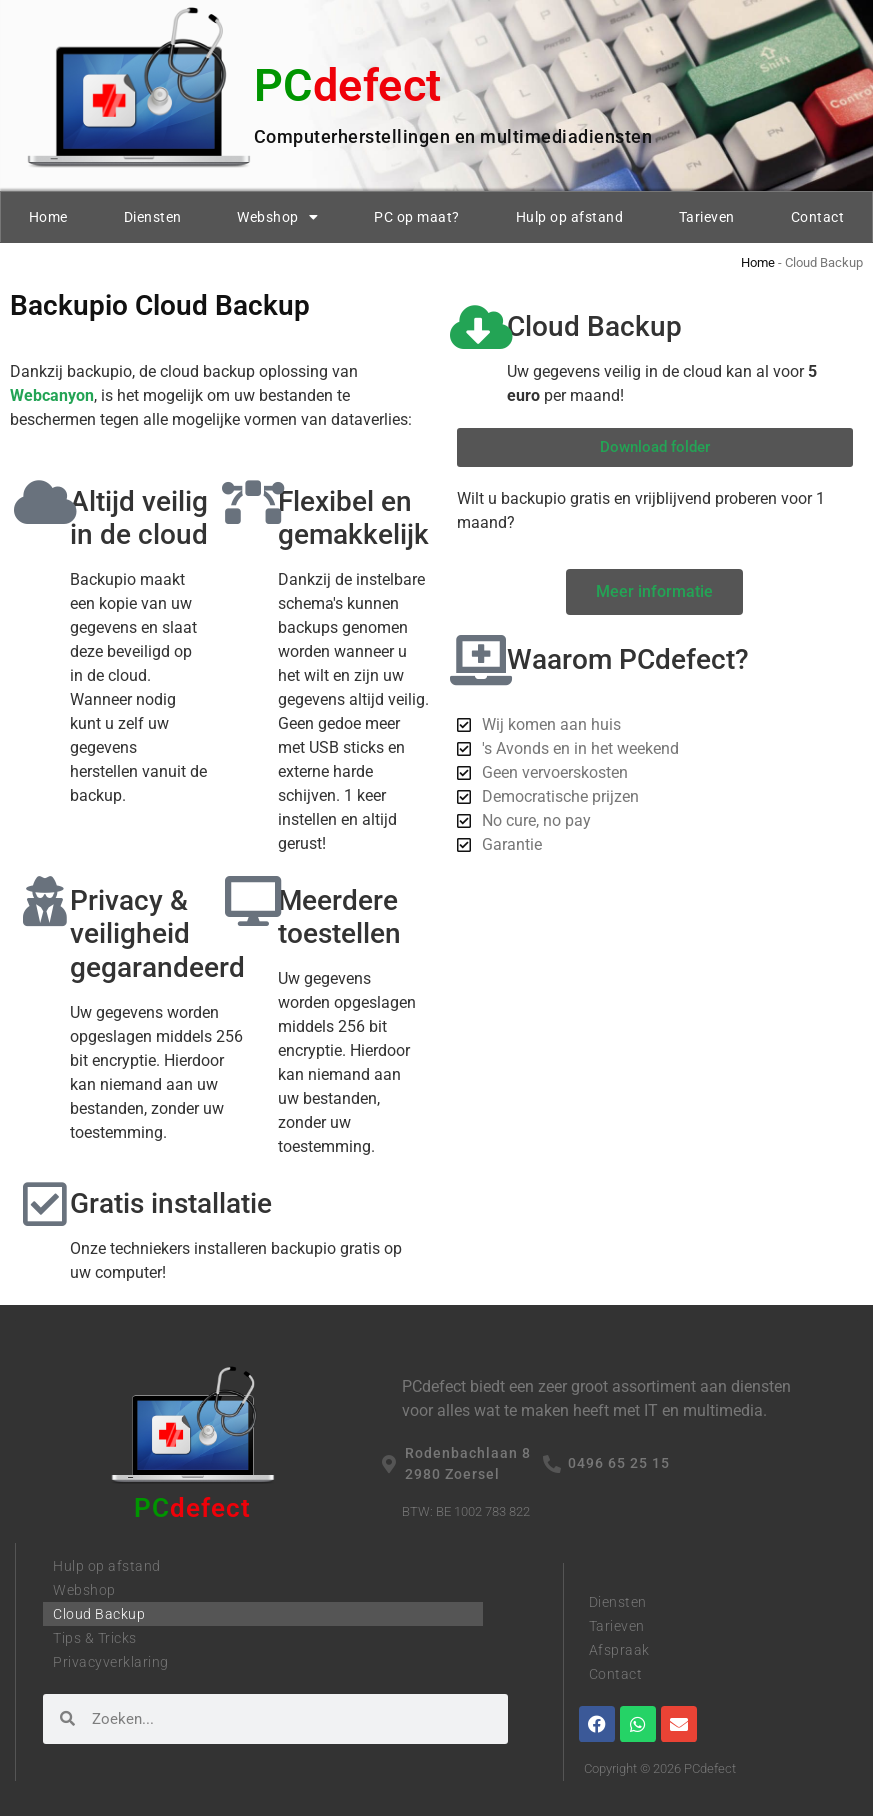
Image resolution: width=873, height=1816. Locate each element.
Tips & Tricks (95, 1638)
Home (48, 217)
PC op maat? (417, 217)
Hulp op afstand (570, 217)
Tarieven (707, 217)
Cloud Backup (594, 326)
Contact (818, 217)
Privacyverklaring (111, 1662)
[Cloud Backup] (482, 327)
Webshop (277, 217)
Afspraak (619, 1650)
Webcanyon (52, 395)
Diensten (153, 217)
